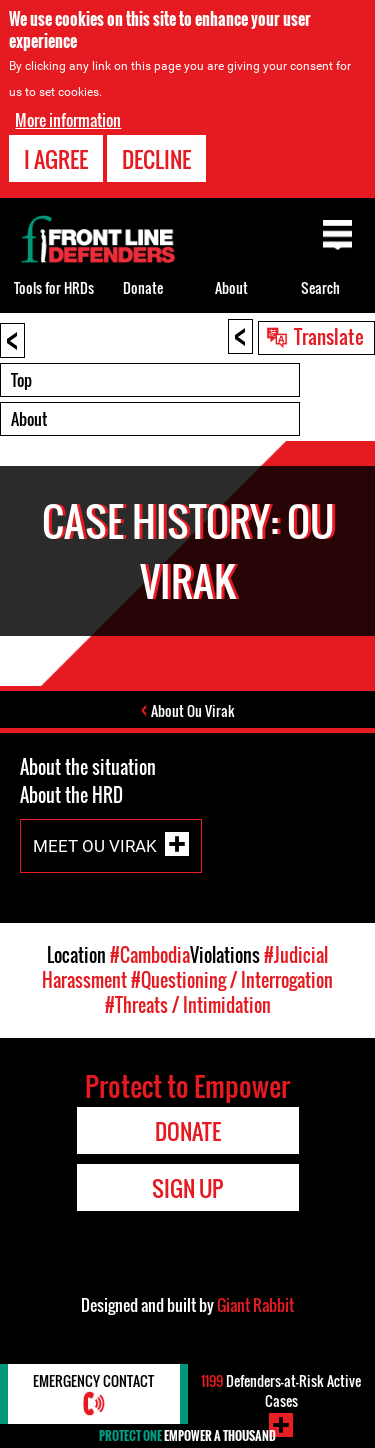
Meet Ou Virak (95, 845)
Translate (329, 336)
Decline (156, 159)
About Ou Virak (193, 710)
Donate (143, 287)
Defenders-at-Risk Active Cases (281, 1390)
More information (68, 120)
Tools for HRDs (54, 287)
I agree (56, 159)
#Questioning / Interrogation (232, 980)
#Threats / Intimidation (188, 1005)
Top (21, 380)
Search (320, 287)
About (29, 419)
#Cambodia (150, 955)
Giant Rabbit (255, 1305)
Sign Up (187, 1188)
